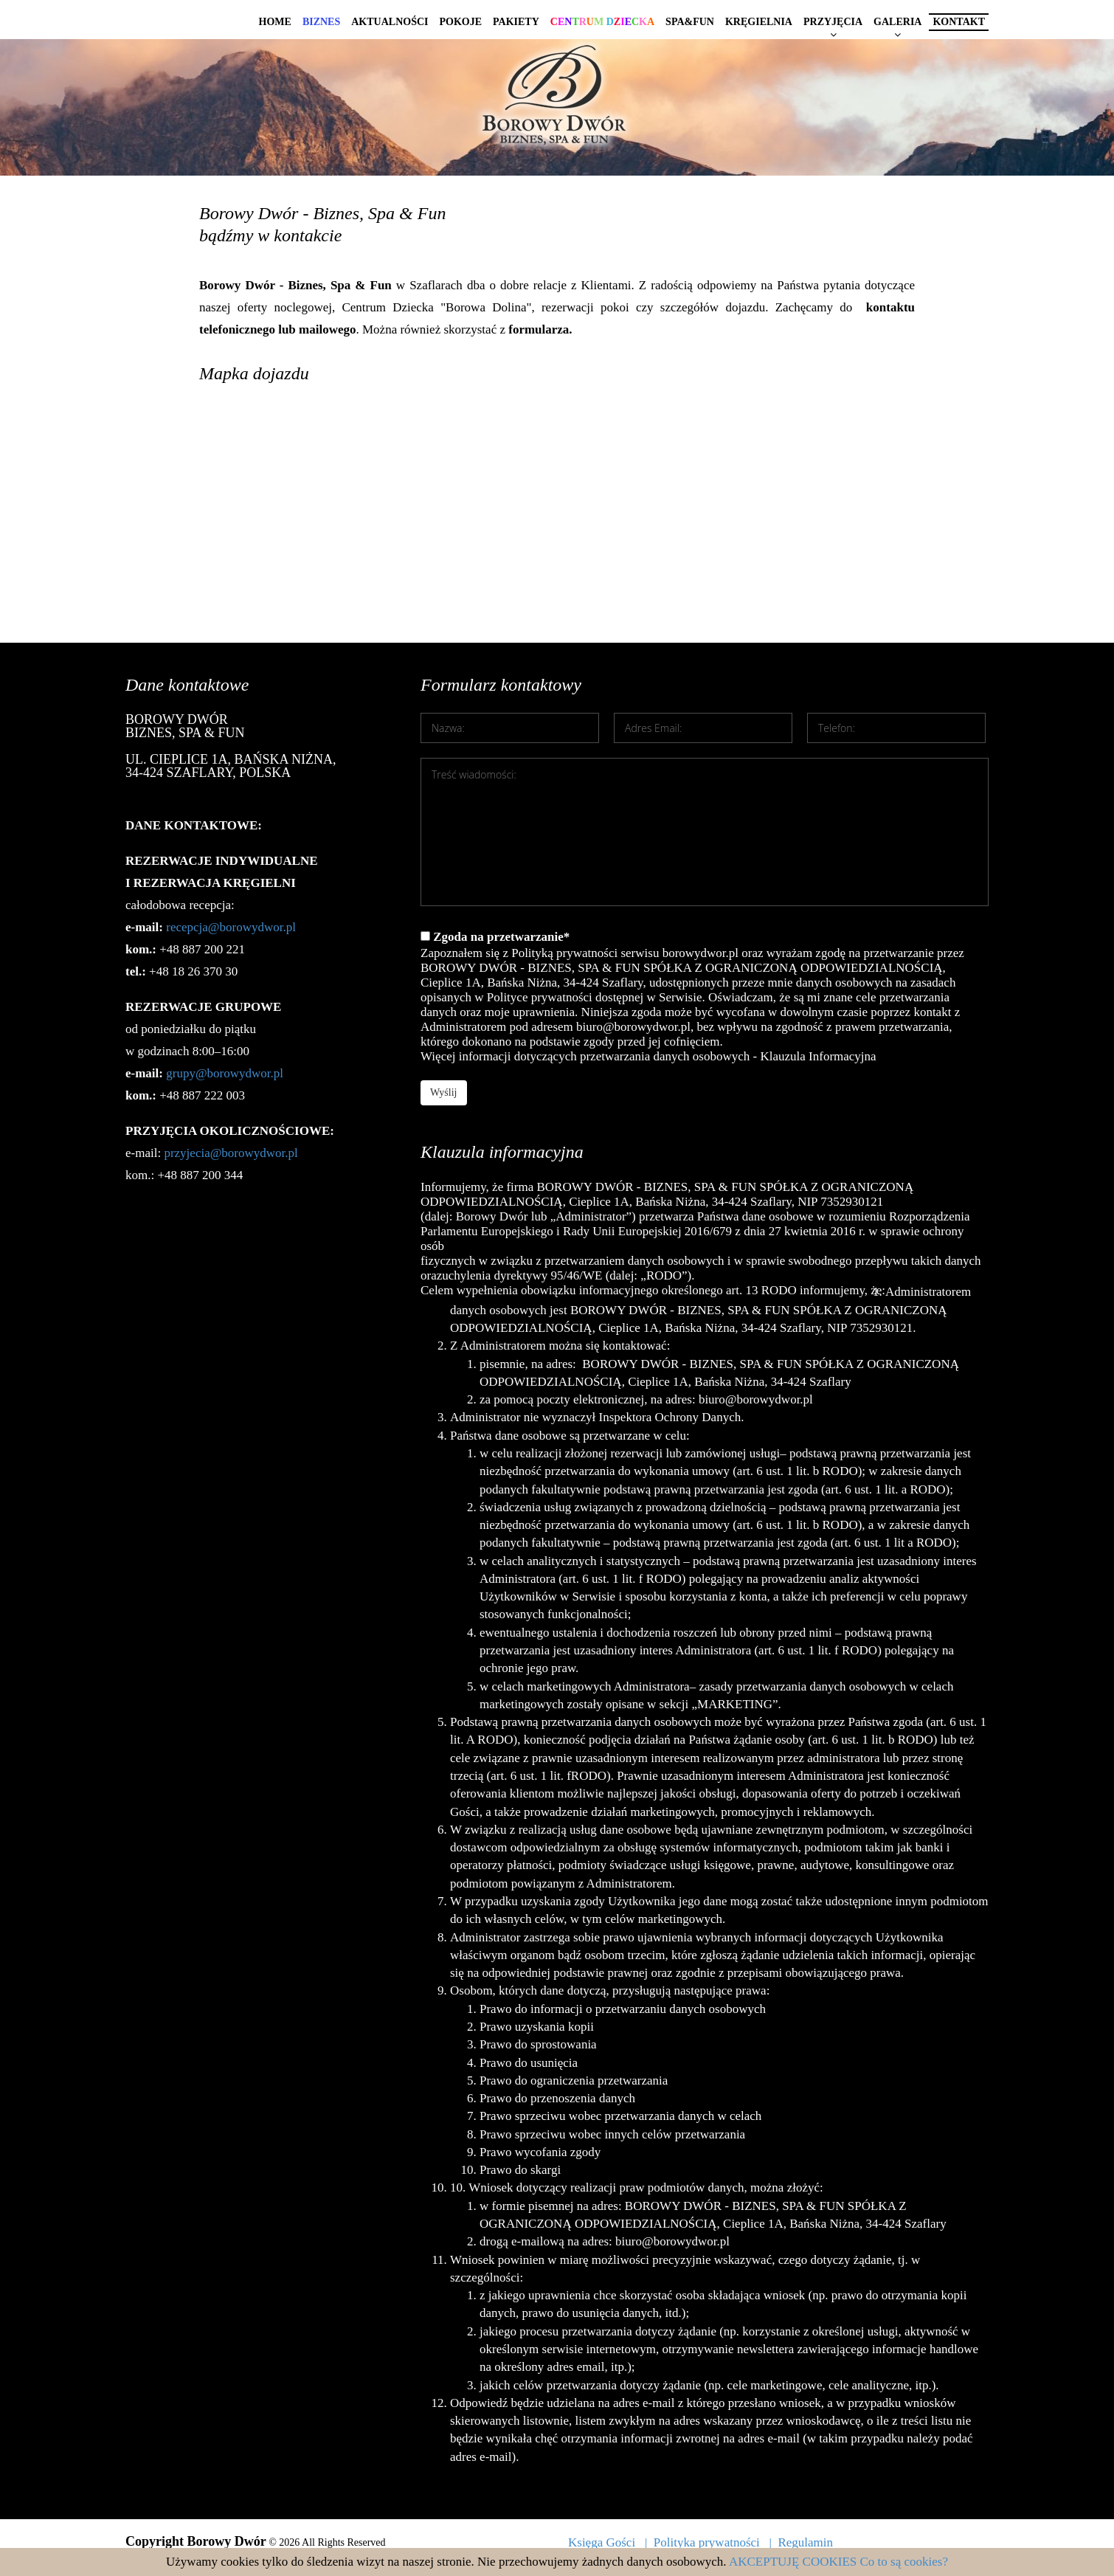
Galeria (897, 21)
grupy (181, 1073)
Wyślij (443, 1092)
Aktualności (389, 21)
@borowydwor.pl (239, 1073)
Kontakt (959, 21)
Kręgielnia (758, 21)
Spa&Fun (689, 21)
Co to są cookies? (904, 2562)
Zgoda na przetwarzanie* (705, 997)
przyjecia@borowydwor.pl (230, 1153)
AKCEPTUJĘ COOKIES (793, 2562)
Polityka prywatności (707, 2542)
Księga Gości (601, 2542)
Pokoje (460, 21)
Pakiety (516, 21)
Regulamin (805, 2542)
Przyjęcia (832, 21)
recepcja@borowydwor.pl (231, 927)
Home (275, 21)
